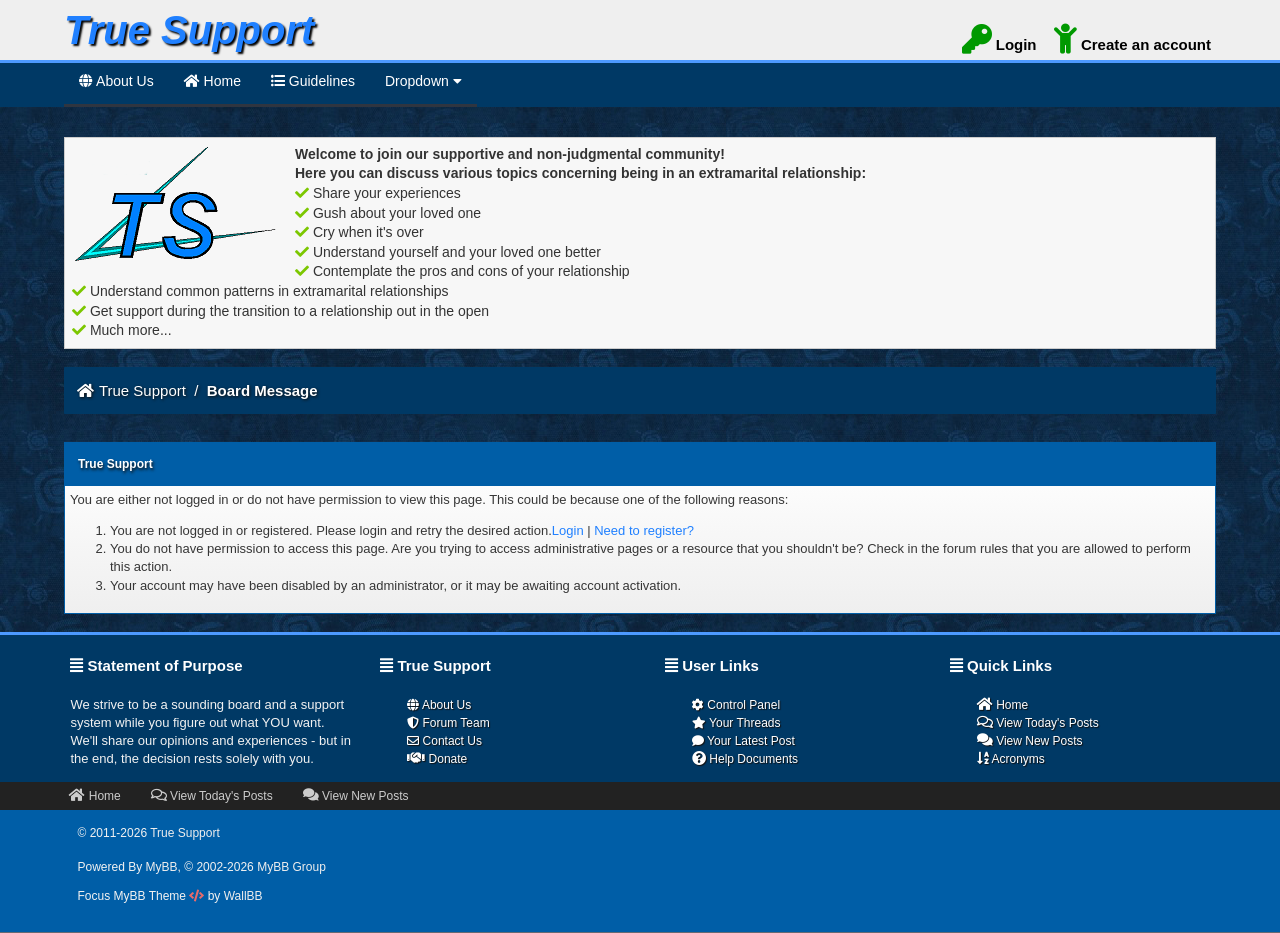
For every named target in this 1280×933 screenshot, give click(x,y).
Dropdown (423, 81)
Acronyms (1011, 758)
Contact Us (444, 741)
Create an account (1132, 42)
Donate (437, 758)
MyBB (162, 867)
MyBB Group (291, 867)
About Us (116, 81)
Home (1002, 704)
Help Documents (745, 758)
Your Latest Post (743, 741)
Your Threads (736, 723)
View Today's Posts (1038, 722)
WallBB (243, 896)
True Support (142, 390)
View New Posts (1030, 740)
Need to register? (644, 530)
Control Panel (736, 705)
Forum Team (448, 723)
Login (999, 42)
